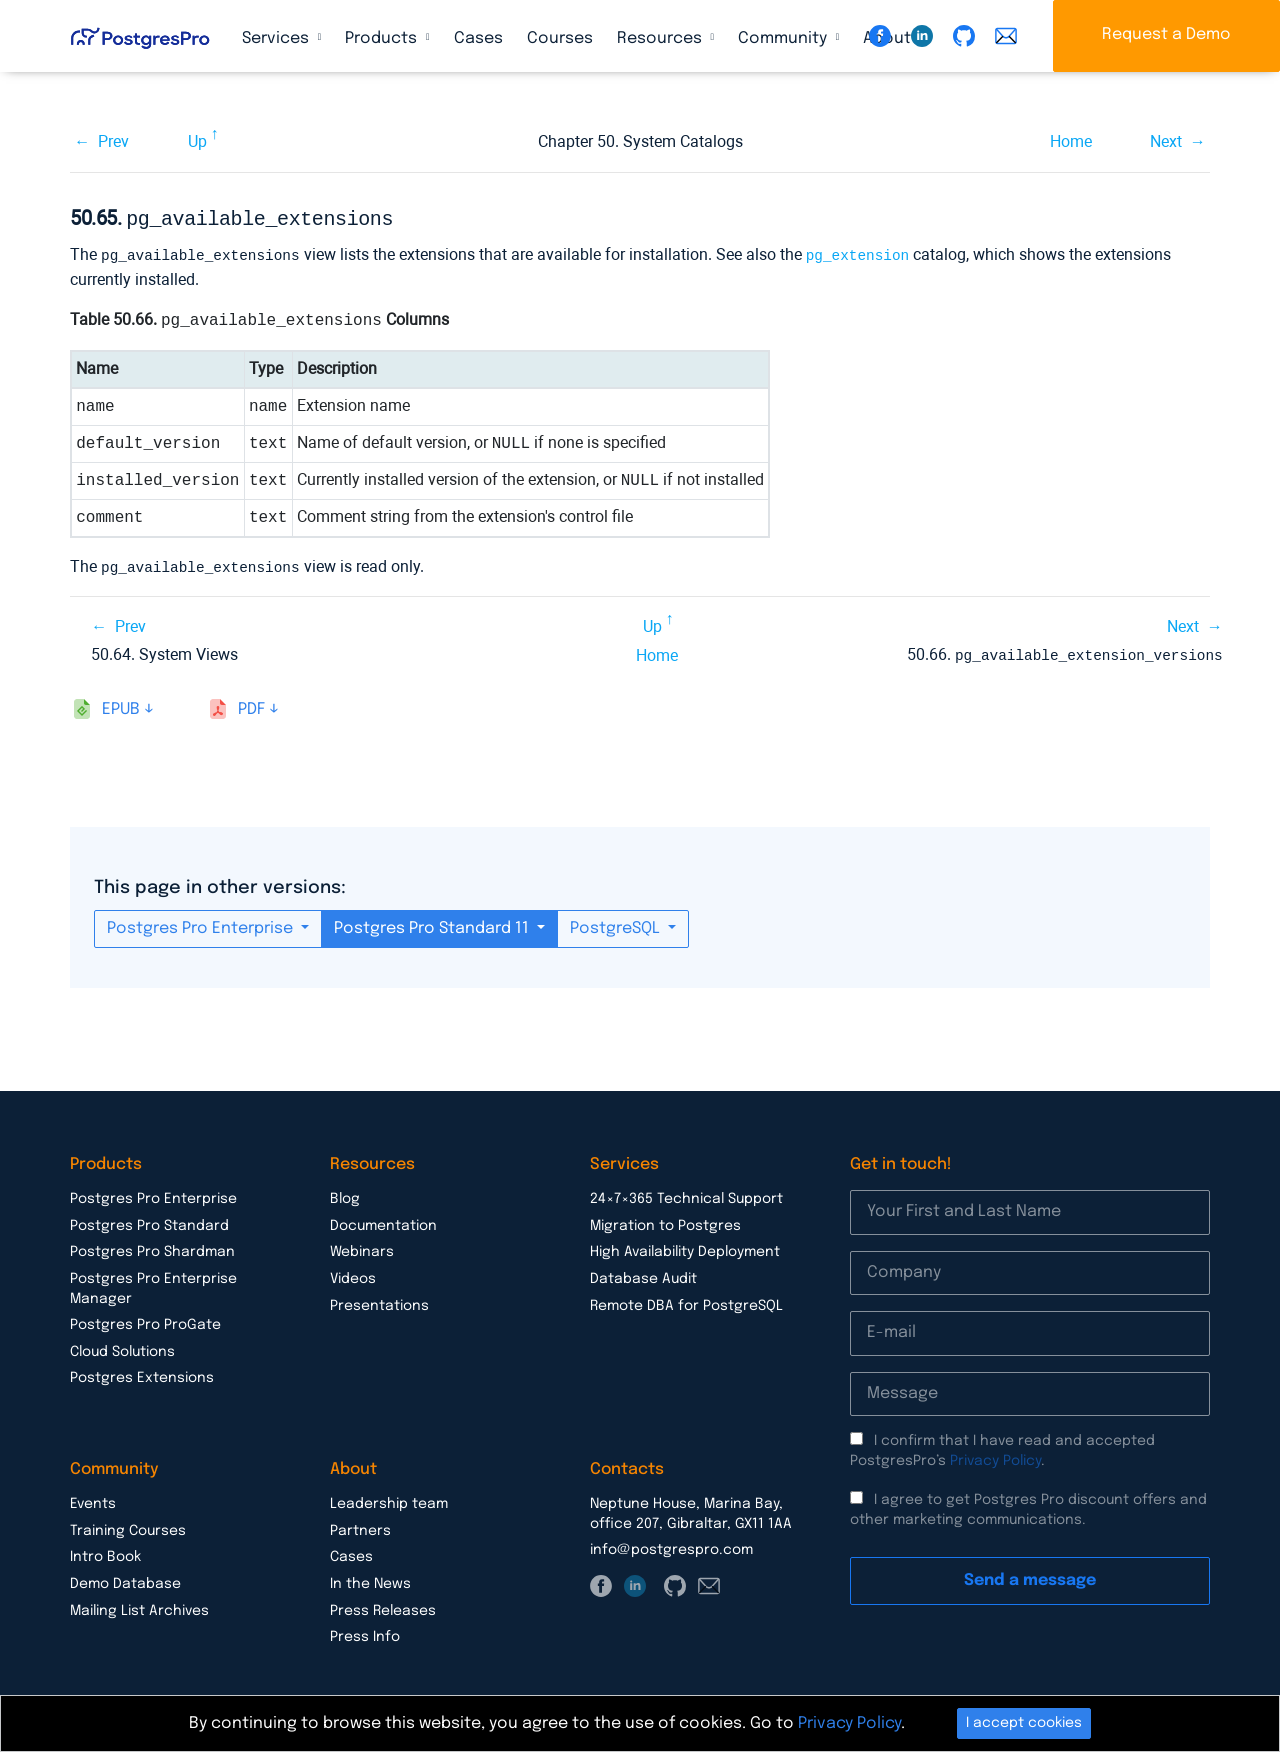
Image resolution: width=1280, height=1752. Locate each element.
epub (121, 704)
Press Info (365, 1632)
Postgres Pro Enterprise (202, 923)
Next (1166, 141)
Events (93, 1499)
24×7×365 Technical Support (686, 1194)
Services (277, 38)
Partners (360, 1526)
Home (1071, 141)
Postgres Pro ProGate (145, 1320)
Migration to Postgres (665, 1221)
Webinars (362, 1247)
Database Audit (643, 1274)
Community (784, 38)
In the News (370, 1579)
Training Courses (128, 1526)
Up (197, 141)
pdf (251, 704)
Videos (353, 1274)
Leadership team (389, 1499)
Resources (661, 38)
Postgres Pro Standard (149, 1221)
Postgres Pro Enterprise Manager (153, 1284)
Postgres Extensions (142, 1373)
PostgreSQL (617, 923)
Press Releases (383, 1606)
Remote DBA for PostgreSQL (686, 1301)
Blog (345, 1194)
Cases (478, 38)
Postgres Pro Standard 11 (433, 923)
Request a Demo (1166, 34)
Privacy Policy (995, 1456)
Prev (113, 141)
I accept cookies (1024, 1723)
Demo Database (125, 1579)
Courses (560, 38)
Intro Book (105, 1552)
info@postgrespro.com (671, 1545)
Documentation (383, 1221)
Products (383, 38)
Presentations (379, 1301)
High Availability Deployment (685, 1247)
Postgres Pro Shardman (152, 1247)
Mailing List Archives (139, 1606)
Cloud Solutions (122, 1347)
